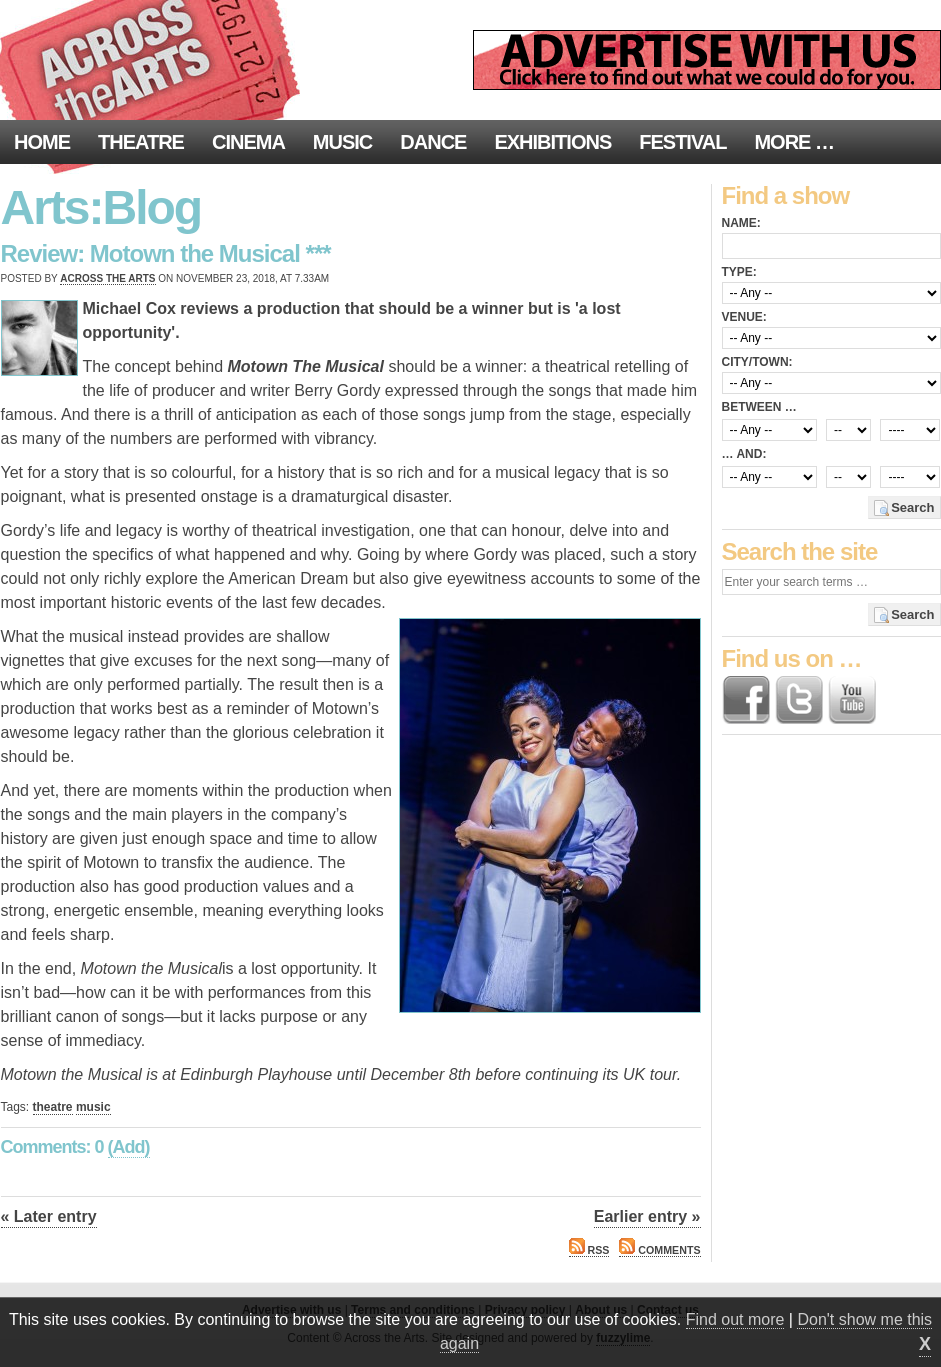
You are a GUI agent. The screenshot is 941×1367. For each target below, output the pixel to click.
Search (912, 507)
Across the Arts (107, 278)
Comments (659, 1250)
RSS (589, 1250)
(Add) (129, 1147)
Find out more (735, 1319)
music (93, 1107)
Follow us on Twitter (799, 700)
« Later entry (49, 1216)
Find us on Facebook (746, 700)
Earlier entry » (647, 1216)
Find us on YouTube (852, 700)
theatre (53, 1107)
